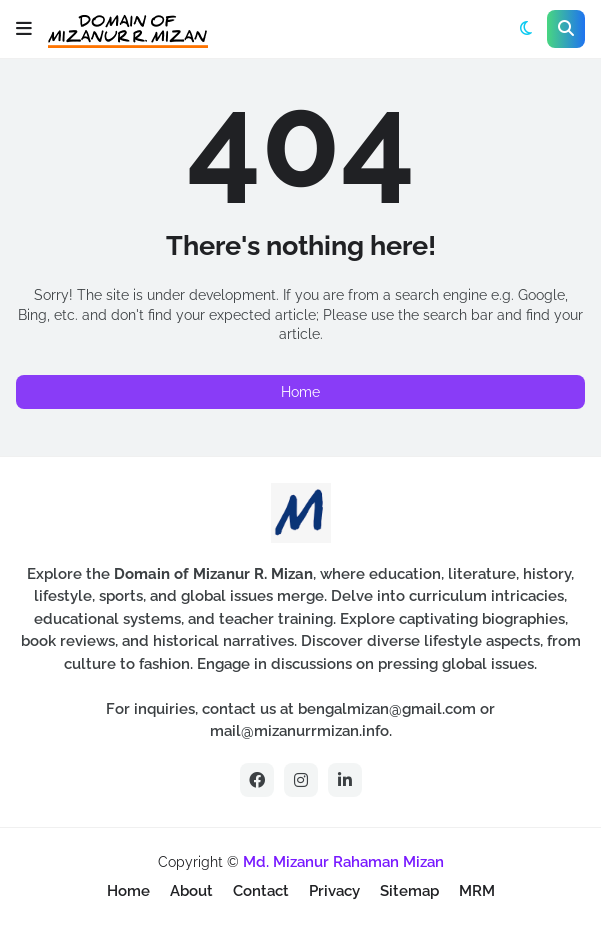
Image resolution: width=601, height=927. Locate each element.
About (191, 891)
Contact (261, 891)
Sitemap (409, 891)
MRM (477, 891)
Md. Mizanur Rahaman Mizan (343, 862)
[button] (24, 29)
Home (300, 392)
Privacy (334, 891)
